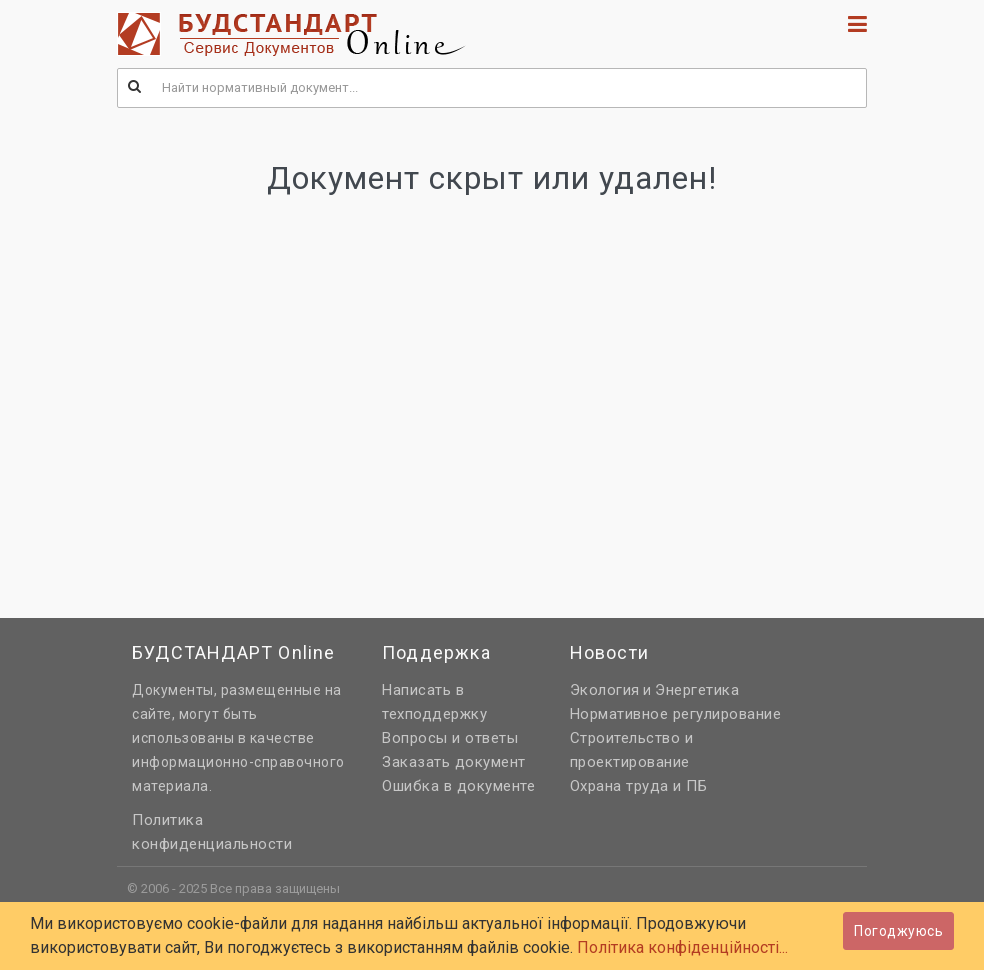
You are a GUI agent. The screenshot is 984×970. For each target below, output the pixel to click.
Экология (605, 690)
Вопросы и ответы (450, 738)
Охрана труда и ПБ (639, 786)
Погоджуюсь (898, 931)
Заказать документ (454, 762)
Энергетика (697, 690)
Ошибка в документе (458, 786)
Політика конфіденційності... (682, 947)
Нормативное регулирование (676, 714)
